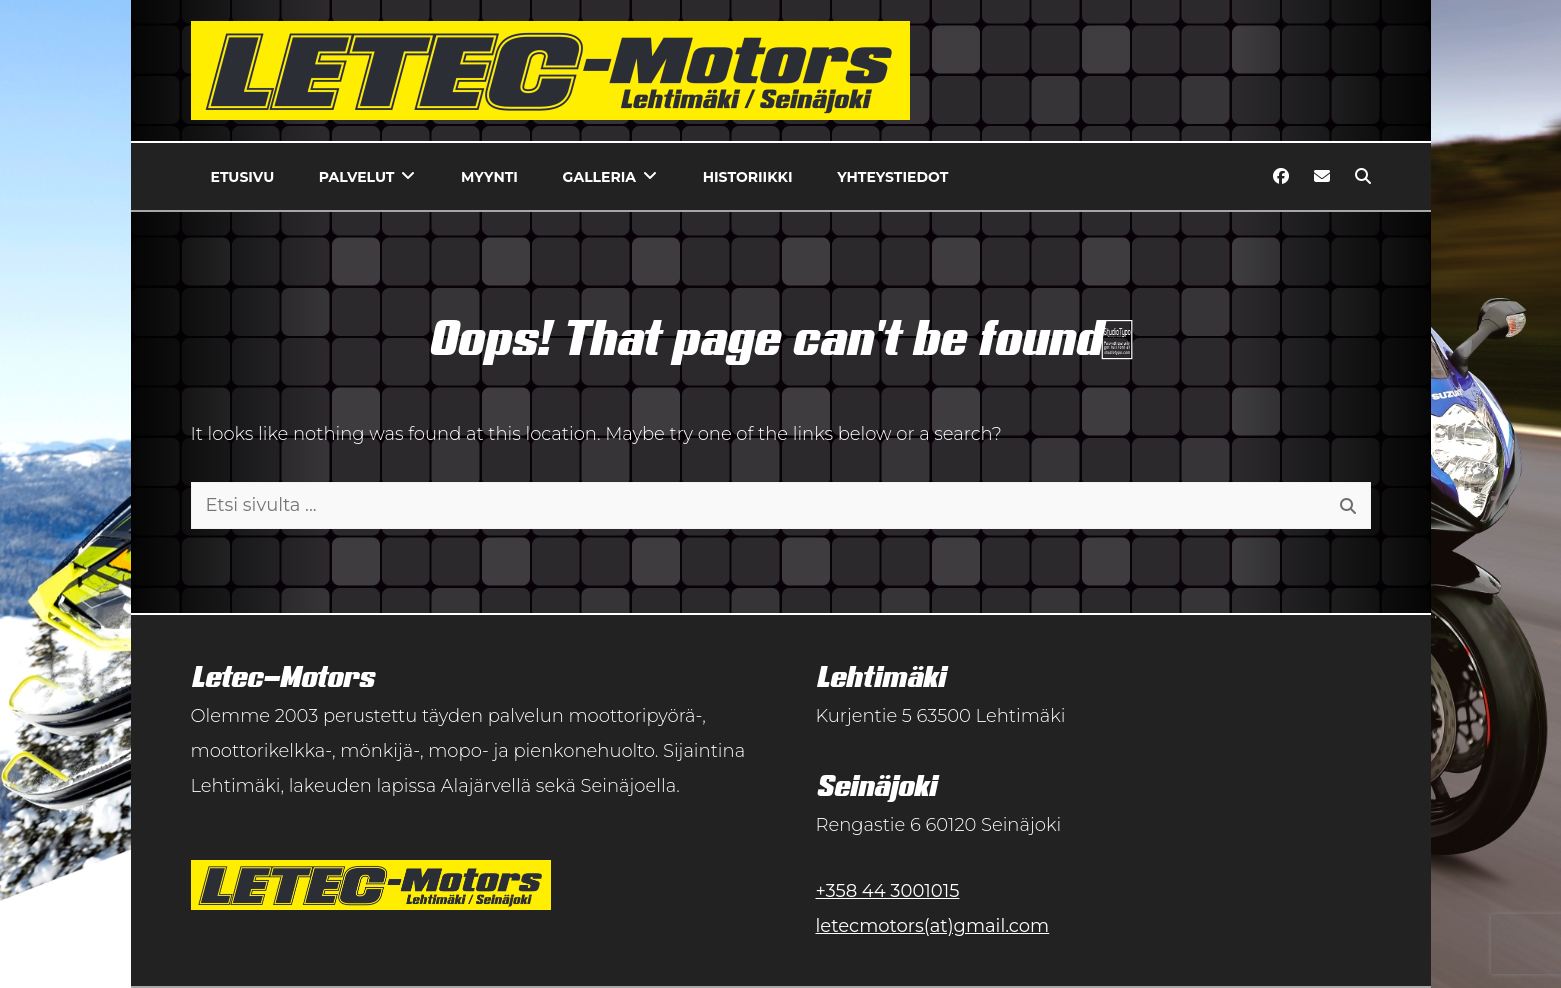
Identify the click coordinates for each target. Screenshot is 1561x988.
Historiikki (748, 177)
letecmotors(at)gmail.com (933, 926)
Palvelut (357, 177)
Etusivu (243, 177)
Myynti (489, 177)
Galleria (599, 177)
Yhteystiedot (892, 177)
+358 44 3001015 (888, 891)
